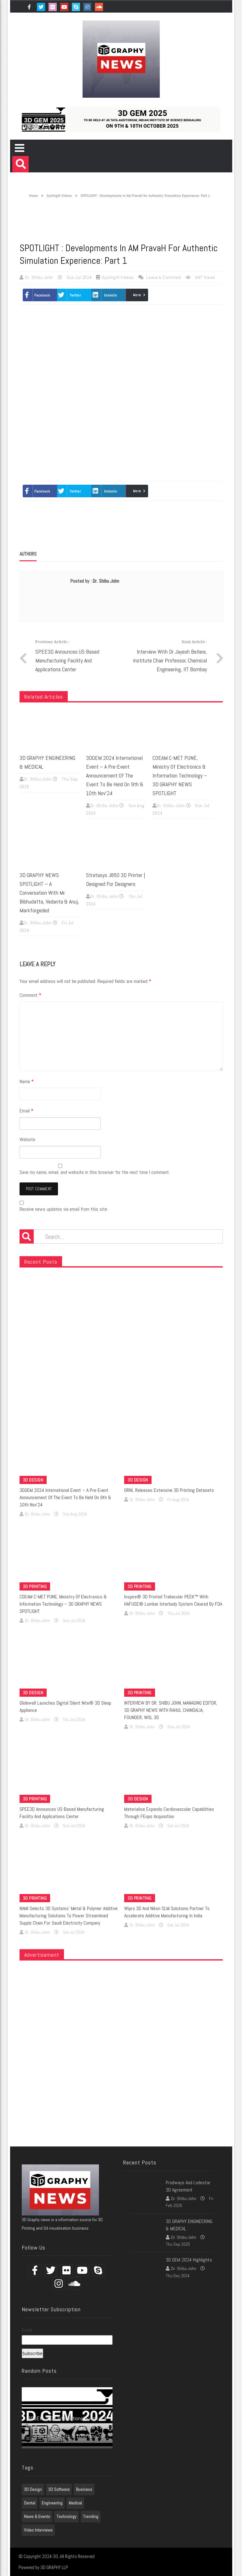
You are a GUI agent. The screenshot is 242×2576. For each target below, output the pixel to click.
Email (26, 1110)
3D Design (33, 1480)
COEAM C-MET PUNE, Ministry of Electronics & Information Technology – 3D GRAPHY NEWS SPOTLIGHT (180, 775)
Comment (30, 995)
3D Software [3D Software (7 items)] (59, 2489)
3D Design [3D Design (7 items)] (33, 2489)
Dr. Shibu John (40, 277)
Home (30, 195)
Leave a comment (164, 277)
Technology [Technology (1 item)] (66, 2516)
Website (27, 1139)
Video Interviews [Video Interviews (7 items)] (38, 2530)
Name (27, 1081)
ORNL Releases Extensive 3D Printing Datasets (169, 1490)
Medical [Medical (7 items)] (75, 2503)
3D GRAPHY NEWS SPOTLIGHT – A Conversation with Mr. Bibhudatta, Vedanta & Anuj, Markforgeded (49, 892)
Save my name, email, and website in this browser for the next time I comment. (95, 1172)
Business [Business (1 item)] (84, 2489)
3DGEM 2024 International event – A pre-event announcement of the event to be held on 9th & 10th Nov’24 (114, 775)
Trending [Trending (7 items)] (90, 2516)
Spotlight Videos (59, 195)
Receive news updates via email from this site (63, 1206)
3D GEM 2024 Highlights (189, 2259)
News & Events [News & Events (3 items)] (37, 2516)
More (137, 294)
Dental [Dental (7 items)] (29, 2503)
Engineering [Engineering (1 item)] (52, 2503)
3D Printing (35, 1586)
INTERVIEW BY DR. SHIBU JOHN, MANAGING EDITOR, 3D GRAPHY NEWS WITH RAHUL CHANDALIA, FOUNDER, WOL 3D (170, 1710)
